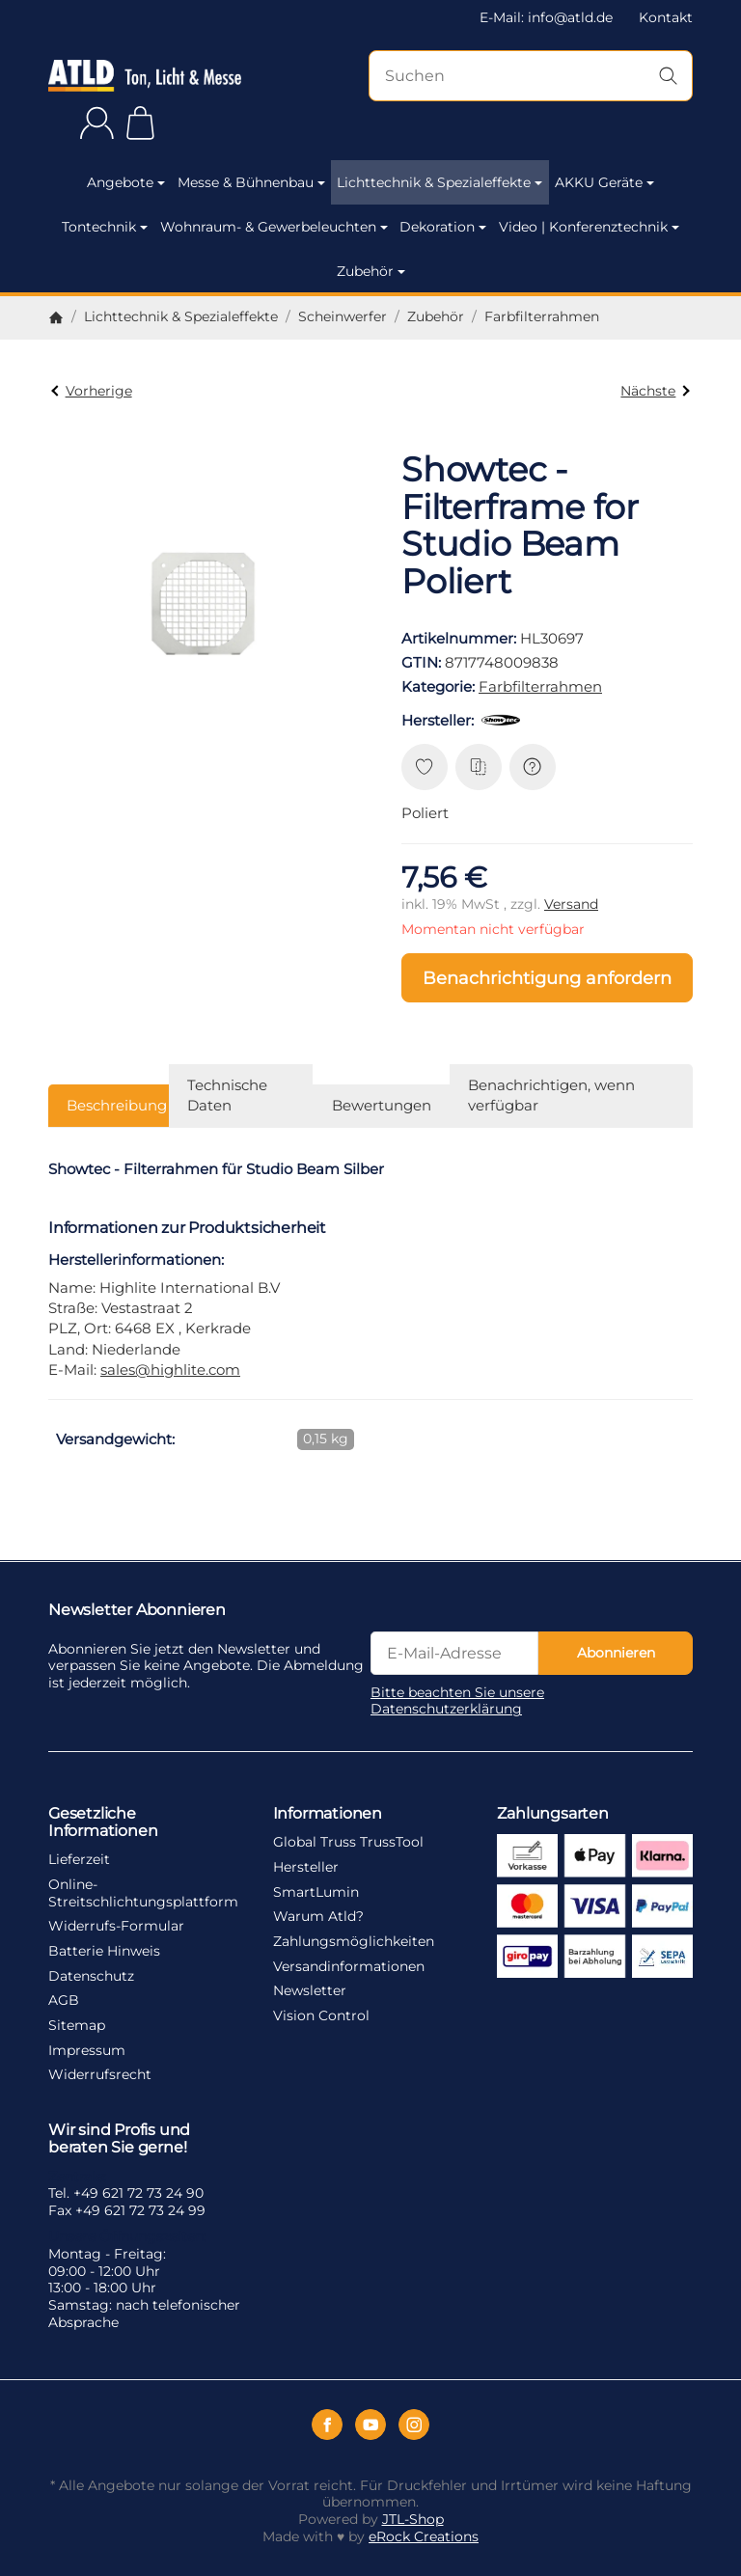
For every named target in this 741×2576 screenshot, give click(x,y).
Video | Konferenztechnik (589, 226)
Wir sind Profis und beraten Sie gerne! (119, 2138)
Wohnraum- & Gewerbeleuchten (274, 226)
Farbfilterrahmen (540, 686)
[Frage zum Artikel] (532, 767)
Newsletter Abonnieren (137, 1609)
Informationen (327, 1813)
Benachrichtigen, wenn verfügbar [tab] (551, 1095)
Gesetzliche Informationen (102, 1821)
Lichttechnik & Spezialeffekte (439, 182)
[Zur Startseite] (144, 76)
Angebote (126, 182)
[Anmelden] (97, 123)
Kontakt (666, 17)
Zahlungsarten (552, 1813)
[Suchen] (531, 75)
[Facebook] (327, 2424)
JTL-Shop (413, 2519)
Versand (571, 904)
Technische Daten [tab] (227, 1095)
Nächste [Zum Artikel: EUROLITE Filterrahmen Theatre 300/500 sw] (654, 390)
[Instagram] (413, 2424)
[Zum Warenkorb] (140, 123)
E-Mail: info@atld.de (546, 17)
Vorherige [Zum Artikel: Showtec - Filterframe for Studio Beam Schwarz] (91, 390)
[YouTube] (370, 2424)
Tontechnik (105, 226)
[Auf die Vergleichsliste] (478, 767)
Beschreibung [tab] (117, 1105)
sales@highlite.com (170, 1369)
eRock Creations (424, 2536)
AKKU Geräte (604, 182)
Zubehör (371, 271)
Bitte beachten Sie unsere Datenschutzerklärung (457, 1701)
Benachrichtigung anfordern (547, 978)
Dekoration (442, 226)
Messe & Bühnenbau (251, 182)
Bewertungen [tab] (381, 1105)
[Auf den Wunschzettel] (424, 767)
